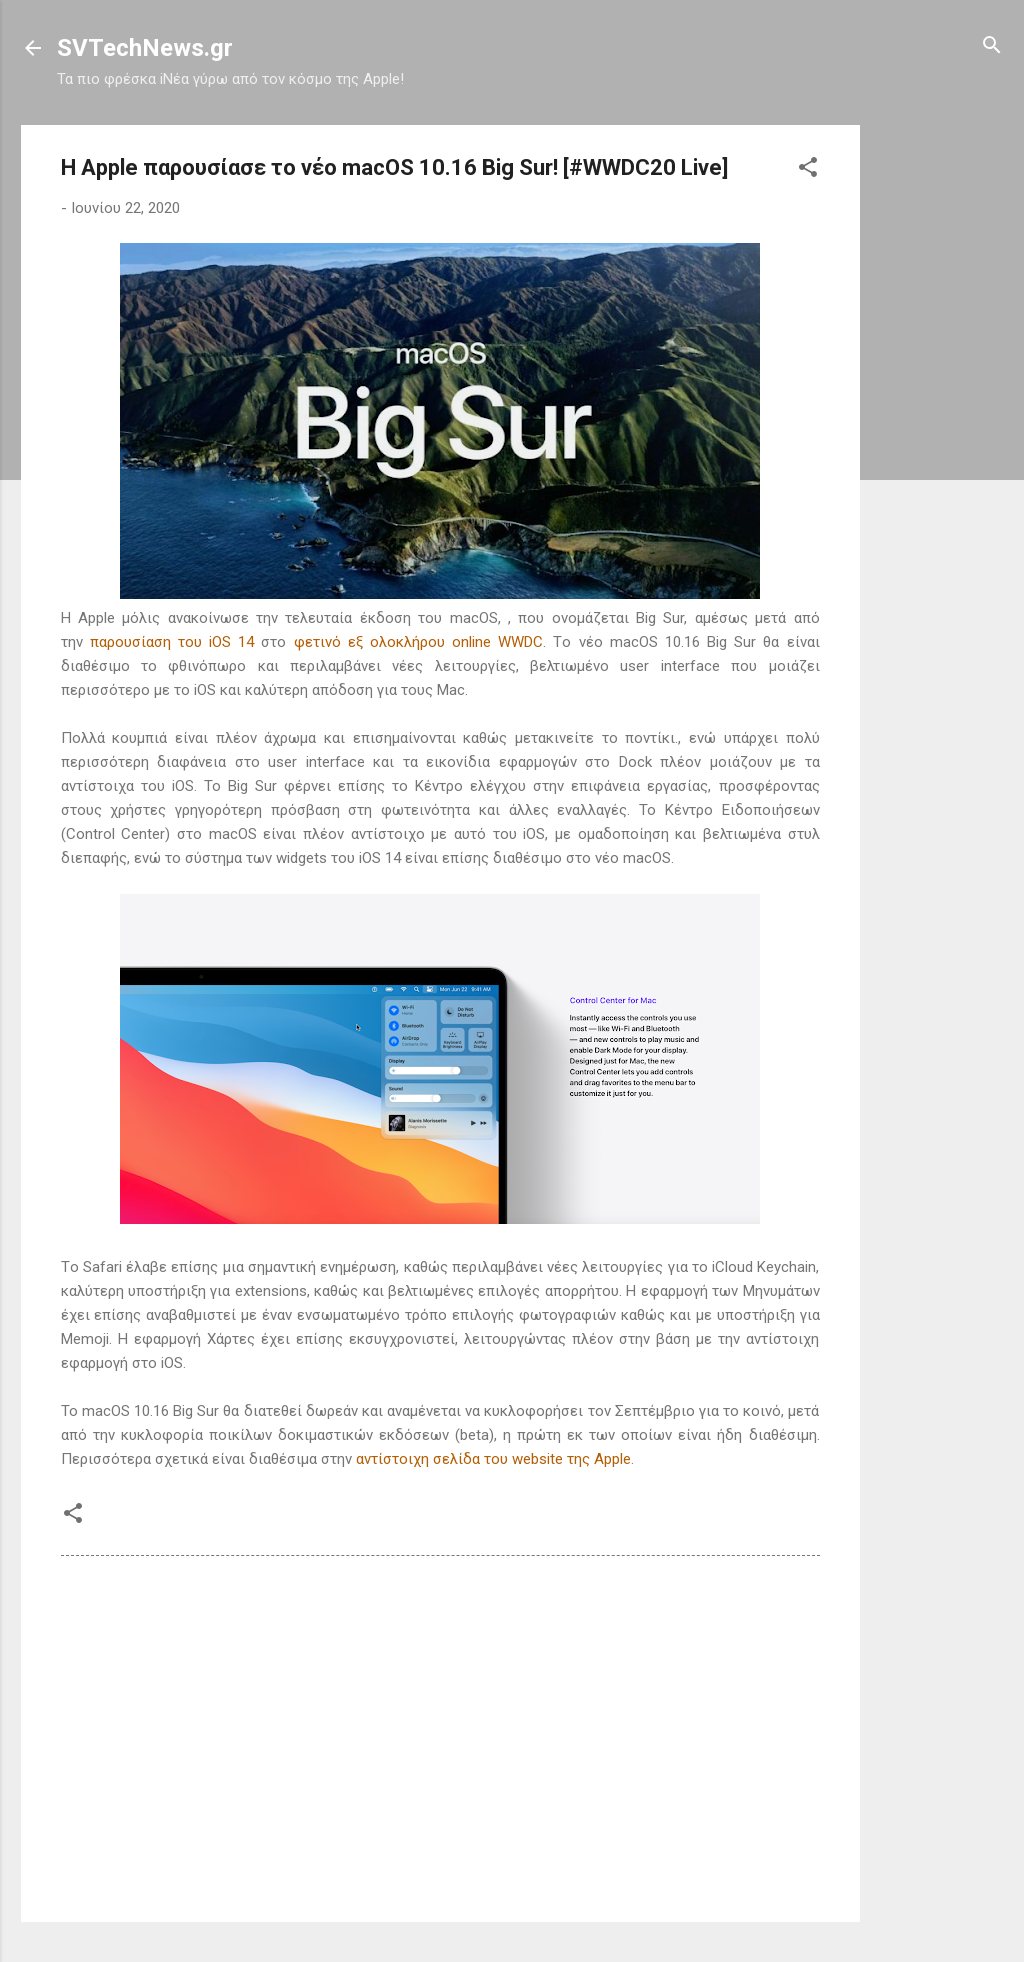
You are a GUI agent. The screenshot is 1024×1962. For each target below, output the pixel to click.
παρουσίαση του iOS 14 (172, 642)
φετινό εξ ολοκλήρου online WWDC (419, 642)
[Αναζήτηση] (992, 46)
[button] (808, 168)
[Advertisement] (940, 425)
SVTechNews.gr (145, 48)
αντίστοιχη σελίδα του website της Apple (493, 1459)
